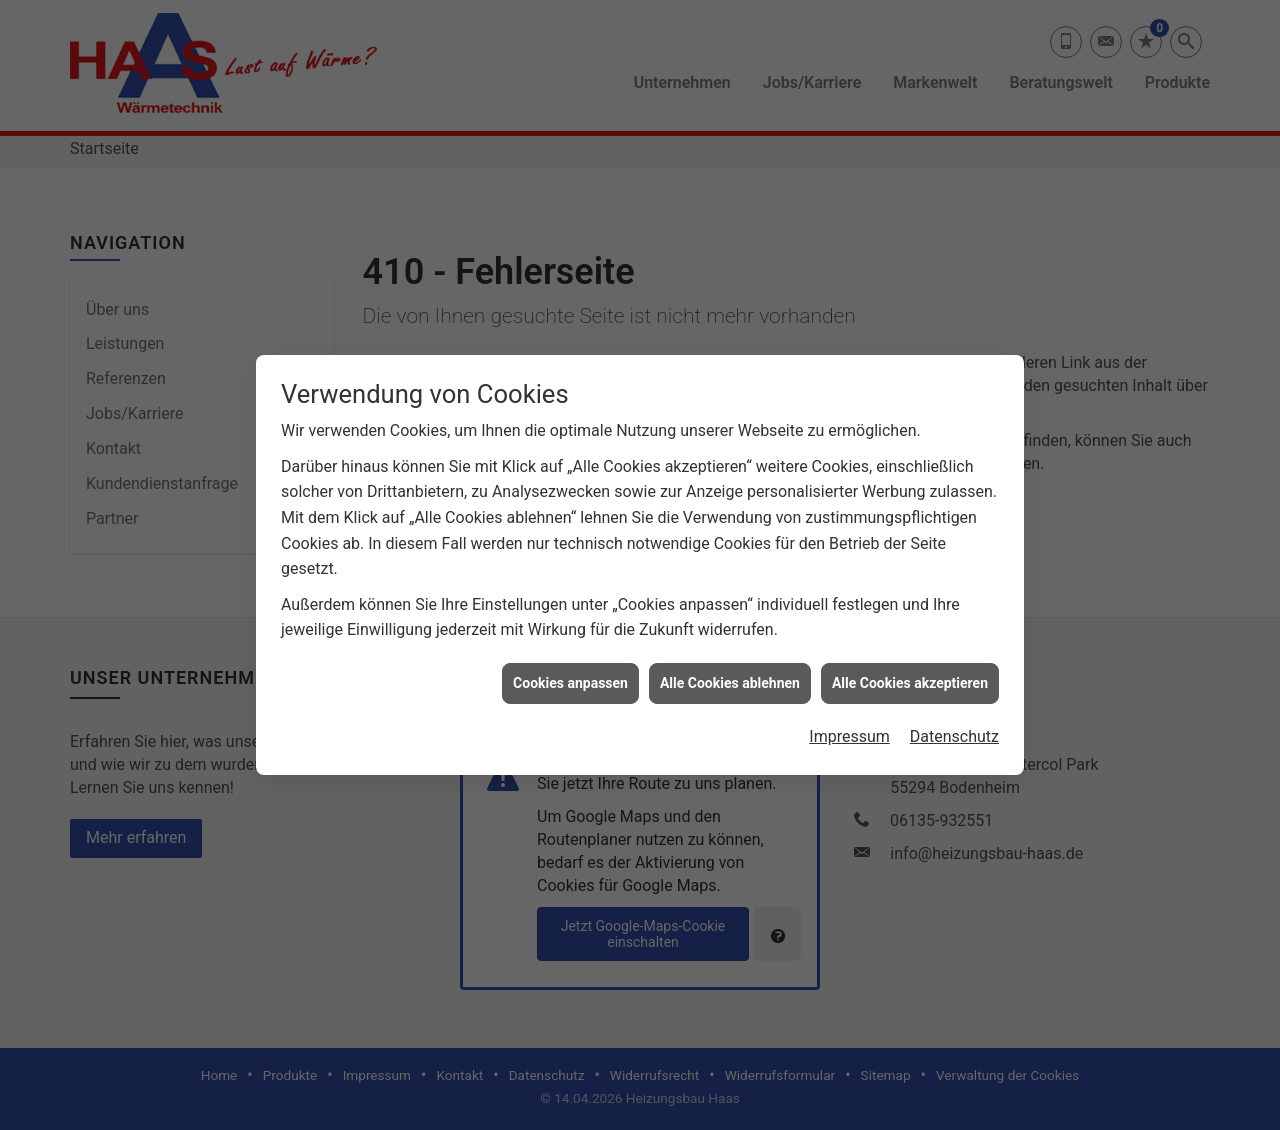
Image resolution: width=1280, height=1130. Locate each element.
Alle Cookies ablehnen (730, 663)
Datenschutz (954, 716)
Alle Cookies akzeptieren (910, 663)
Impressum (849, 716)
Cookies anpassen (570, 663)
